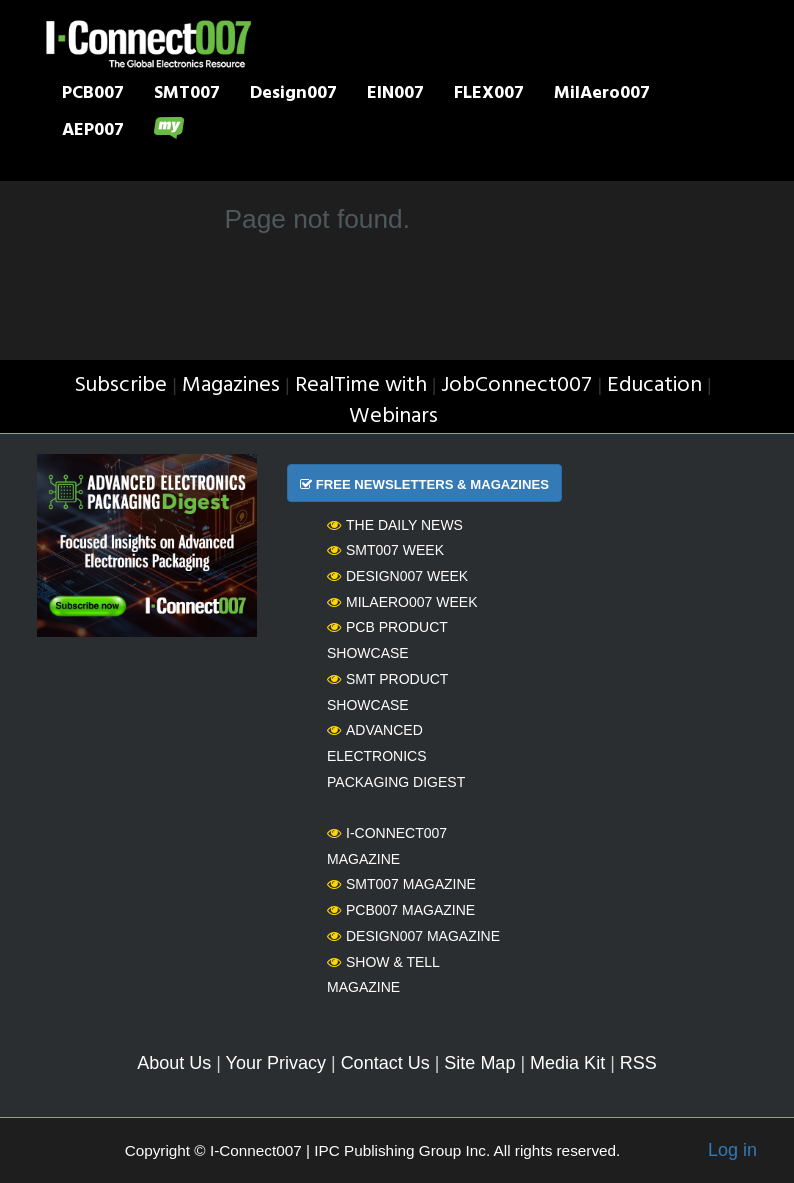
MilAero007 (602, 95)
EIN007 (395, 95)
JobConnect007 (516, 385)
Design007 (293, 95)
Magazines (231, 385)
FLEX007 (489, 95)
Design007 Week (397, 576)
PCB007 (93, 95)
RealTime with (361, 385)
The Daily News (395, 525)
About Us (174, 1063)
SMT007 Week (385, 550)
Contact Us (385, 1063)
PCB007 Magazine (401, 910)
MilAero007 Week (402, 602)
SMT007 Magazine (401, 884)
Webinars (393, 416)
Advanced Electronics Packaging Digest (396, 755)
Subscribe (120, 385)
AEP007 (93, 132)
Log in (732, 1150)
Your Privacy (276, 1063)
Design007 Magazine (413, 936)
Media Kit (567, 1063)
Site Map (479, 1063)
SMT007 (187, 95)
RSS (638, 1063)
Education (654, 385)
